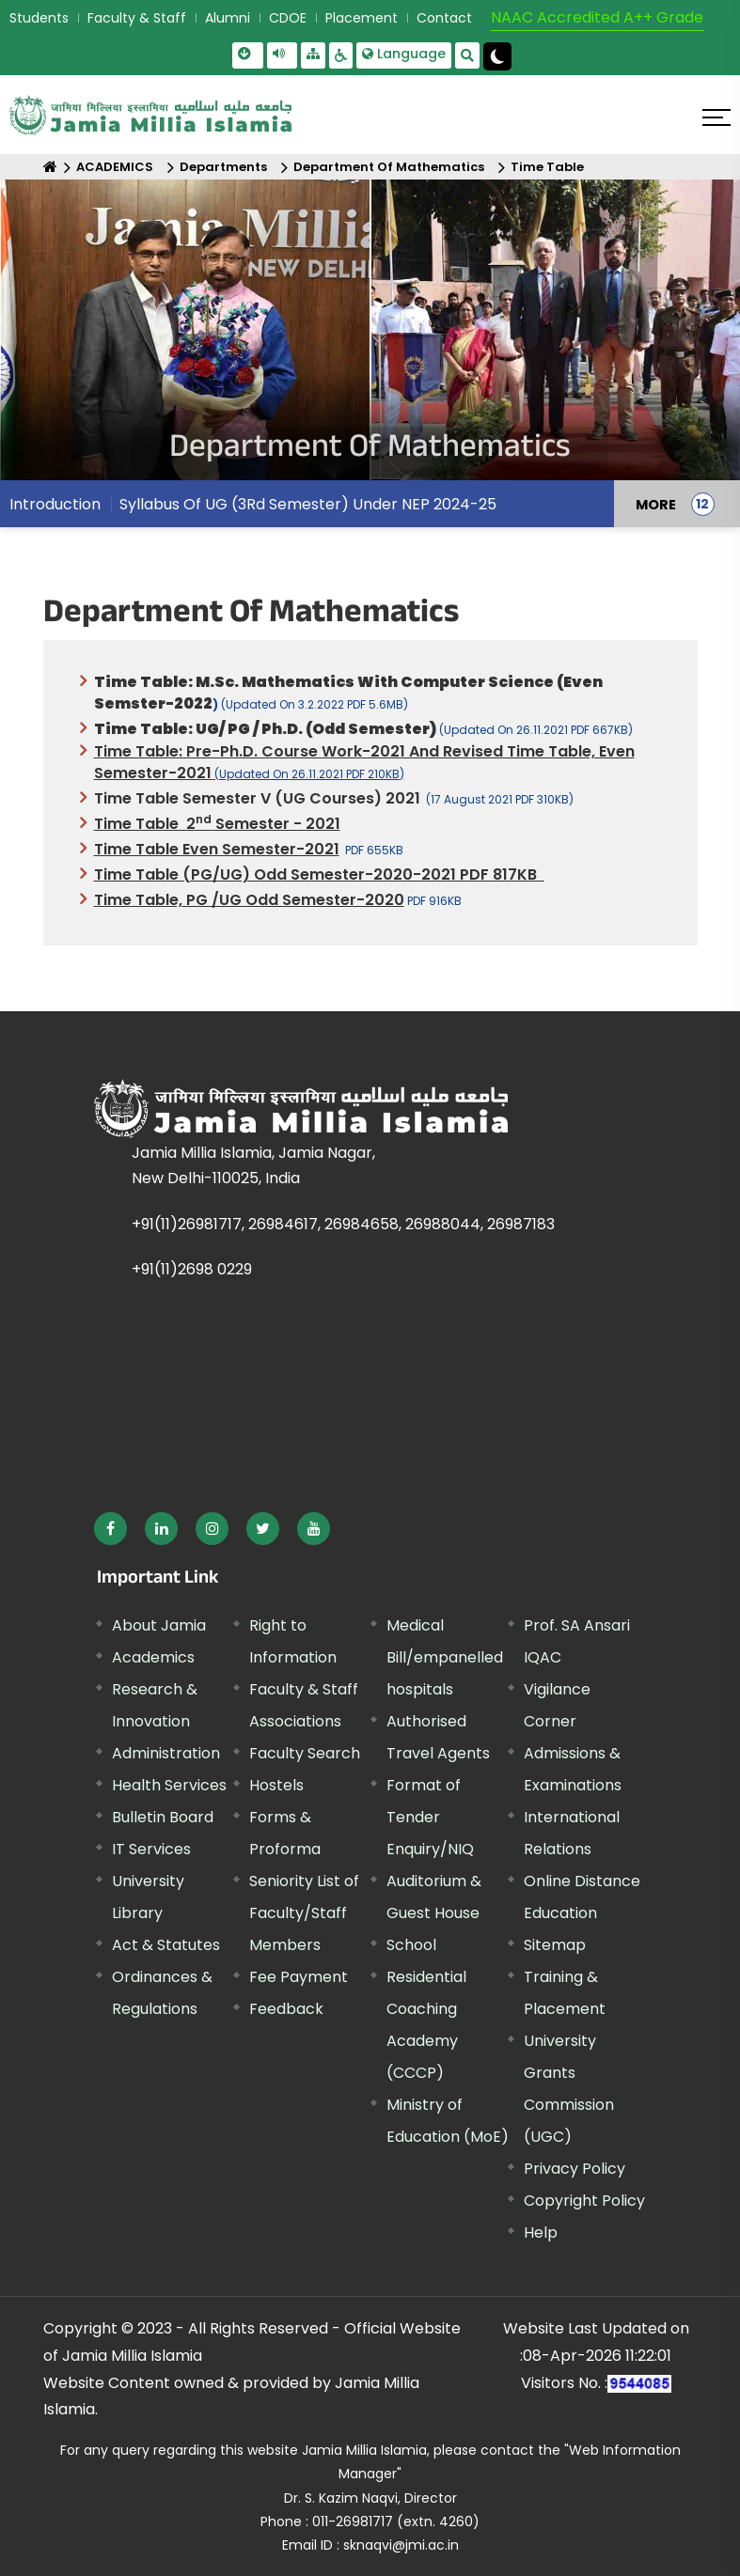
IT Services (151, 1849)
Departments (223, 167)
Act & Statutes (166, 1945)
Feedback (286, 2009)
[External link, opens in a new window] (110, 1528)
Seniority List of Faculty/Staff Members (304, 1913)
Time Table (547, 167)
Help (541, 2232)
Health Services (169, 1785)
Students (39, 17)
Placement (361, 17)
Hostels (276, 1785)
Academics (153, 1657)
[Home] (50, 167)
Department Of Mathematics (388, 167)
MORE (656, 503)
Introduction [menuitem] (55, 504)
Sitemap (555, 1945)
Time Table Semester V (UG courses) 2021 (257, 798)
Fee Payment (298, 1977)
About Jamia (159, 1625)
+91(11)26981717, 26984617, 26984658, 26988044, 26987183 (343, 1224)
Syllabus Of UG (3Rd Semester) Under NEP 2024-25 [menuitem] (307, 504)
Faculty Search (304, 1753)
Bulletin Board (162, 1817)
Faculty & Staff (136, 17)
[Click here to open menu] (716, 117)
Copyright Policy (584, 2200)
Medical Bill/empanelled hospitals (444, 1657)
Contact (444, 17)
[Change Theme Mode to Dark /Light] (497, 56)
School (411, 1945)
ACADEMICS (114, 167)
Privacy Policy (574, 2168)
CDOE (288, 17)
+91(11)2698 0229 (192, 1269)
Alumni (227, 17)
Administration (166, 1753)
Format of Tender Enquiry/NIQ (430, 1817)
